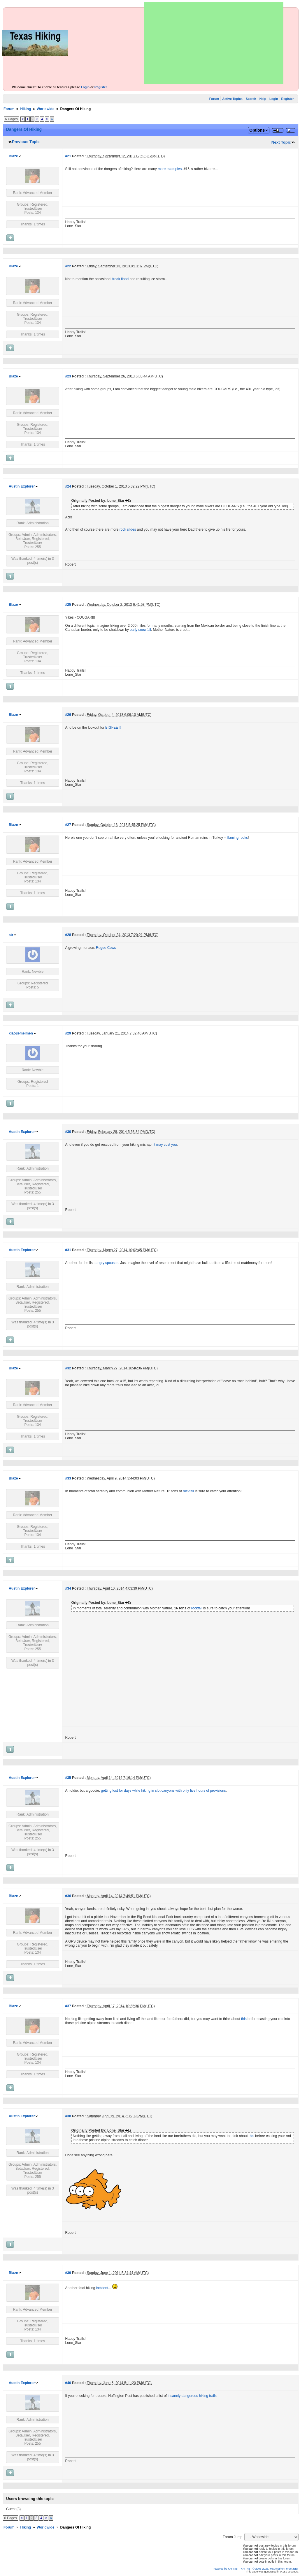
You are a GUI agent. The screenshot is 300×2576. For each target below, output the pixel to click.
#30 (68, 1132)
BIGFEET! (113, 727)
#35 (68, 1778)
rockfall (188, 1491)
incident (102, 2288)
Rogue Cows (106, 948)
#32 (68, 1368)
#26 (68, 715)
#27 (68, 825)
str (11, 935)
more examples (170, 169)
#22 (68, 266)
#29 (68, 1033)
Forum (214, 98)
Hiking (25, 109)
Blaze (13, 156)
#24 (68, 486)
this (244, 2019)
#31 (68, 1250)
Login (85, 87)
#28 (68, 935)
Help (262, 98)
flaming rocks (237, 838)
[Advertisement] (213, 43)
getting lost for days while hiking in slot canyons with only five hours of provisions (163, 1790)
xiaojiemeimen (21, 1033)
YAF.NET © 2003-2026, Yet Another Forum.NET (270, 2568)
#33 (68, 1478)
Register (100, 87)
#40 (68, 2383)
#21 (68, 156)
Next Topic (281, 142)
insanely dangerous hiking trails (192, 2396)
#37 (68, 2006)
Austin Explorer (22, 486)
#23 (68, 376)
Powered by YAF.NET (226, 2568)
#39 (68, 2273)
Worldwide (45, 109)
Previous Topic (26, 142)
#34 (68, 1588)
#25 (68, 605)
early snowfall (140, 630)
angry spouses (107, 1263)
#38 (68, 2116)
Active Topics (232, 98)
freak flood (120, 279)
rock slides (128, 529)
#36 (68, 1896)
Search (251, 98)
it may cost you (165, 1145)
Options (257, 130)
